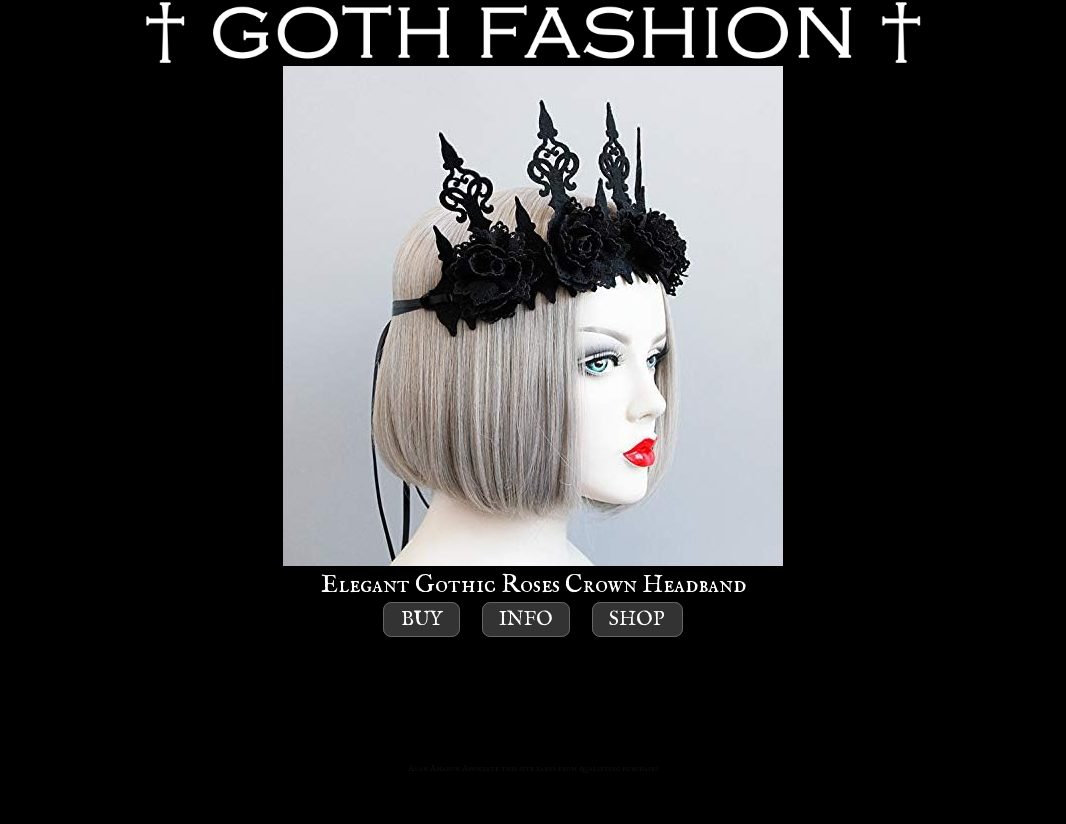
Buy (422, 619)
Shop (637, 619)
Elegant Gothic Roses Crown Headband (533, 333)
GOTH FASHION (533, 33)
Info (526, 619)
